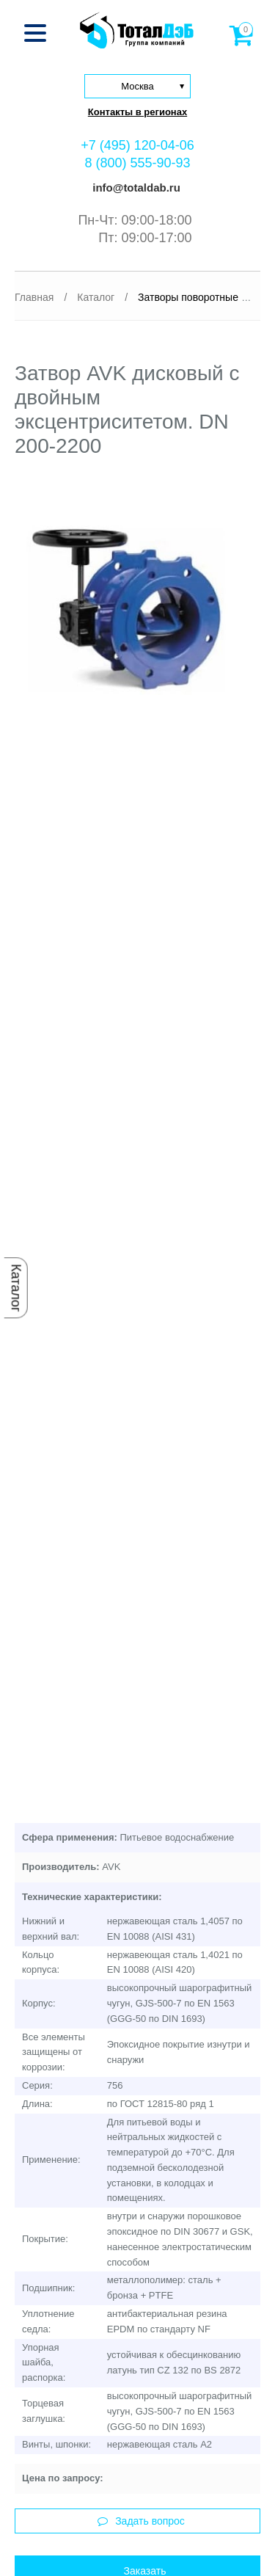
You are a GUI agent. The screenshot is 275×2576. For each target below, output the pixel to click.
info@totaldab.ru (134, 187)
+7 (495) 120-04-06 (137, 145)
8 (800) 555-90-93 (137, 163)
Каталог (16, 1287)
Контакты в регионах (137, 112)
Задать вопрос (141, 2521)
